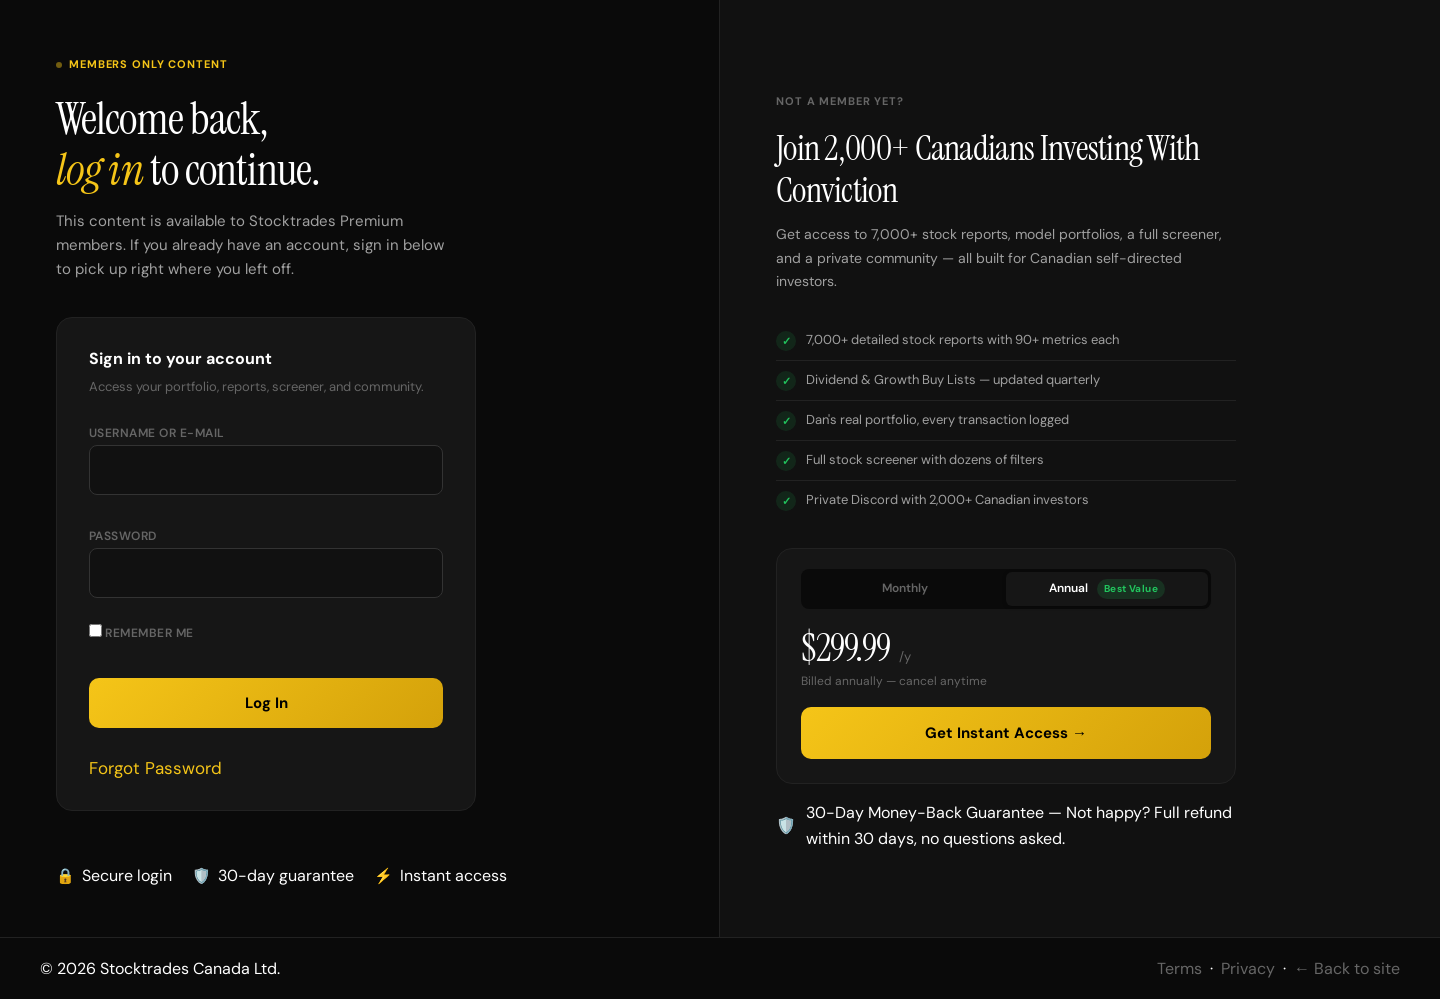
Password (123, 536)
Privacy (1248, 968)
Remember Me (141, 632)
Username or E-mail (157, 433)
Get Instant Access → (1006, 733)
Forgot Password (155, 768)
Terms (1179, 968)
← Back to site (1347, 968)
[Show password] (408, 581)
